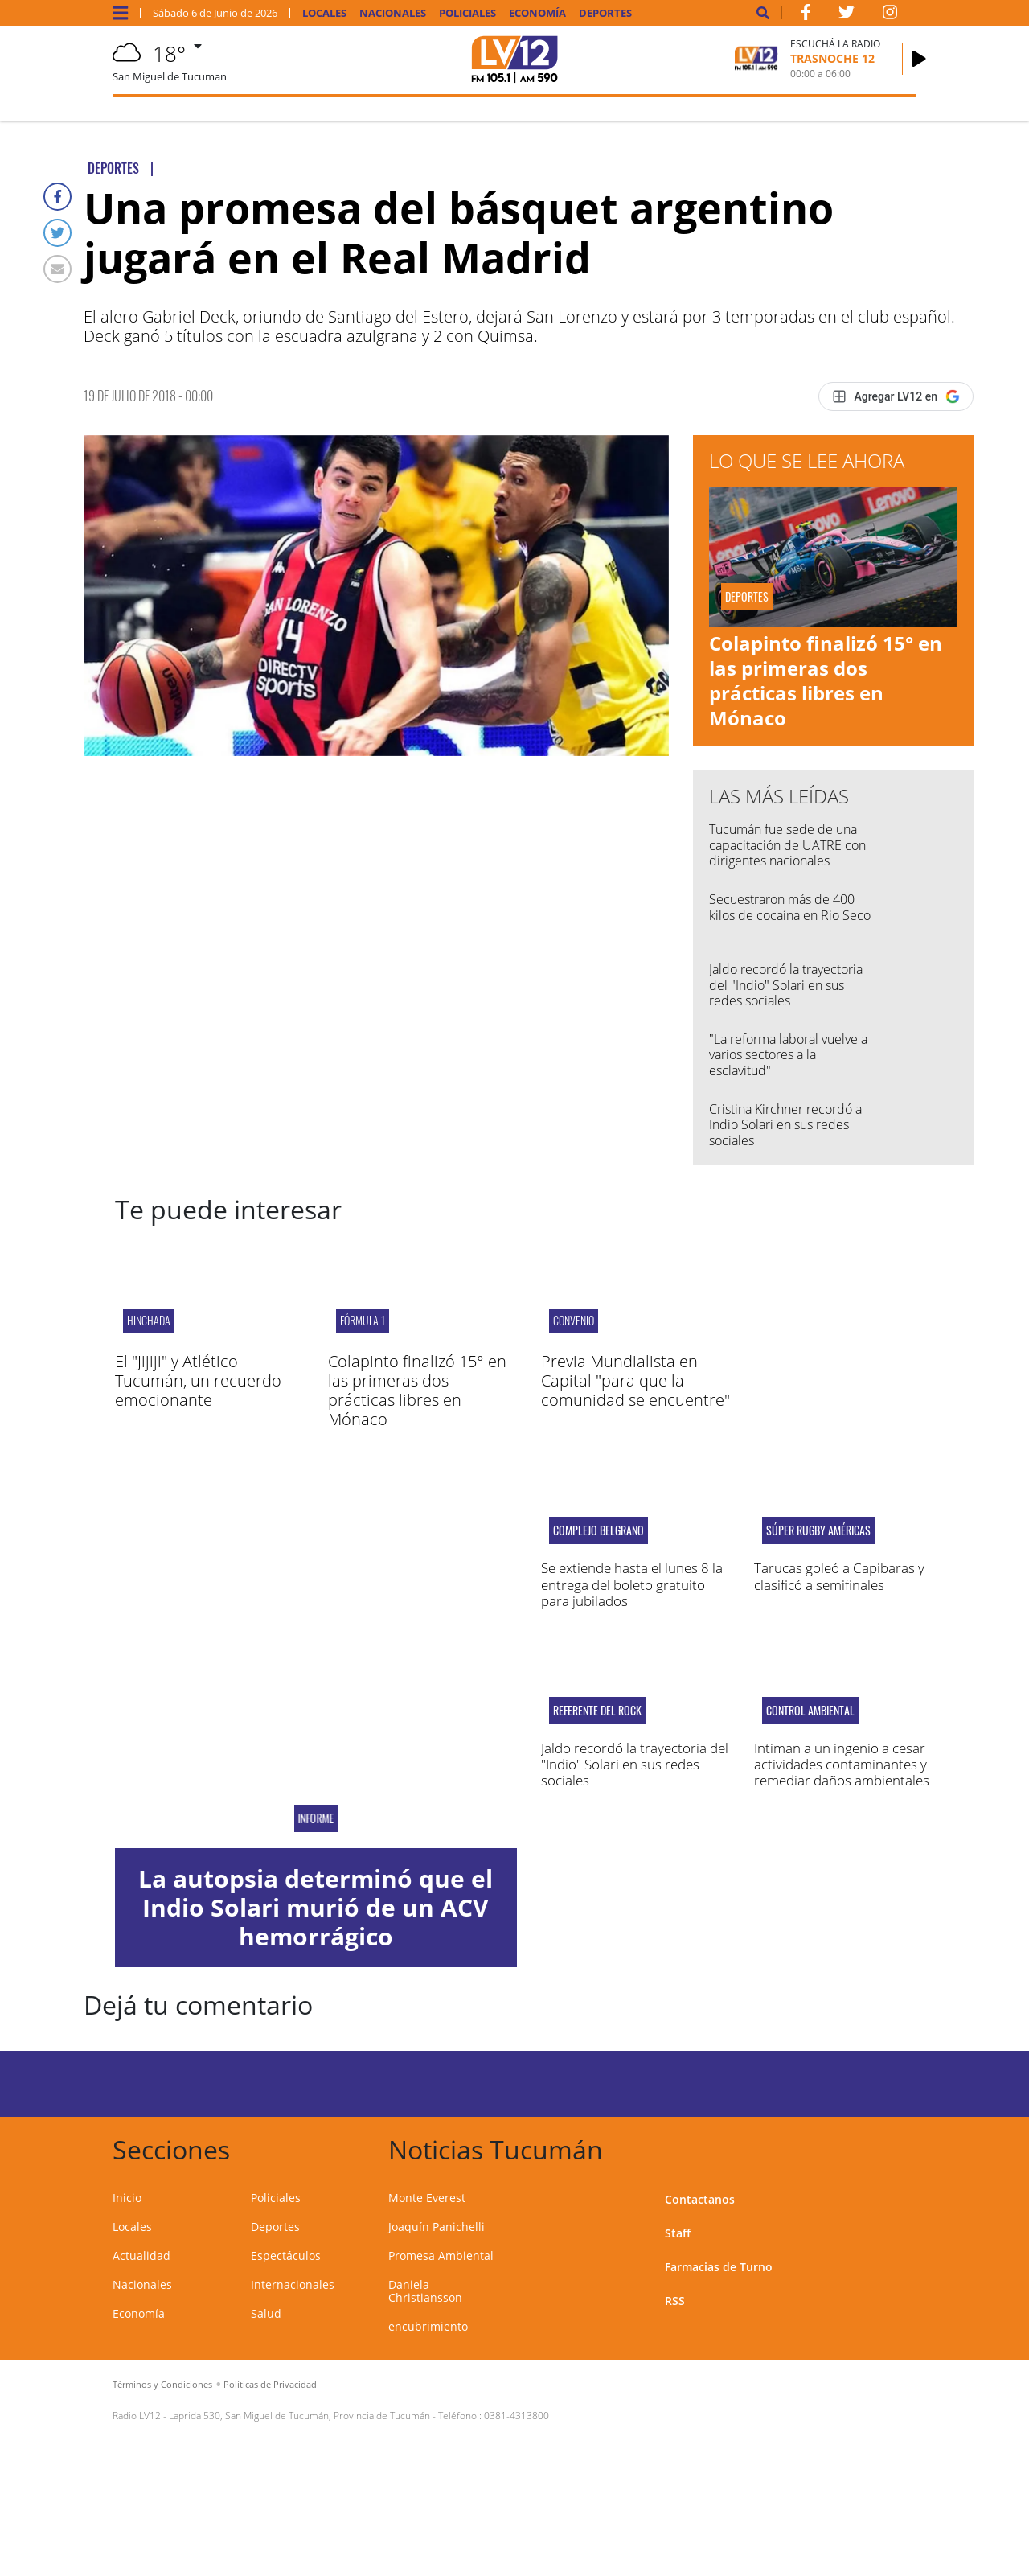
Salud (266, 2313)
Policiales (467, 13)
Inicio (127, 2197)
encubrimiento (428, 2326)
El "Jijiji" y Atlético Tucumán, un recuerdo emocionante (198, 1380)
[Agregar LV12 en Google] (896, 396)
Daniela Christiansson (425, 2291)
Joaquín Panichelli (436, 2226)
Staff (678, 2233)
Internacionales (292, 2284)
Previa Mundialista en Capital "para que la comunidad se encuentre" (635, 1380)
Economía (537, 13)
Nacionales (392, 13)
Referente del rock (597, 1710)
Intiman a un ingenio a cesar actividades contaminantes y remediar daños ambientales (841, 1764)
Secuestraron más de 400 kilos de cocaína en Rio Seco (790, 906)
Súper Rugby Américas (818, 1530)
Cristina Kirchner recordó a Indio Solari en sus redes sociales (785, 1124)
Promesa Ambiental (441, 2255)
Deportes (605, 13)
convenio (573, 1320)
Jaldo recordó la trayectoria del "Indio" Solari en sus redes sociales (786, 984)
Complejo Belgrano (598, 1530)
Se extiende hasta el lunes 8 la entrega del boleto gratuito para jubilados (632, 1584)
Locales (324, 13)
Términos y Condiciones (162, 2384)
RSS (675, 2300)
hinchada (148, 1320)
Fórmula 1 (362, 1320)
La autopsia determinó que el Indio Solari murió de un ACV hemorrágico (315, 1907)
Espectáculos (286, 2255)
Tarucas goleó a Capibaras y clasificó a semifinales (839, 1576)
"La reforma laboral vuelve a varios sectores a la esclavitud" (788, 1054)
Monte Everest (426, 2197)
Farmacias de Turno (719, 2266)
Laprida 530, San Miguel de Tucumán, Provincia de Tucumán (299, 2415)
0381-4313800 (516, 2415)
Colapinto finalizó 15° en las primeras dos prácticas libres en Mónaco (825, 681)
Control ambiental (810, 1710)
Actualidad (141, 2255)
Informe (315, 1818)
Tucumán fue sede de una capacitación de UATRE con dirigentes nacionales (787, 844)
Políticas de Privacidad (270, 2384)
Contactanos (700, 2199)
